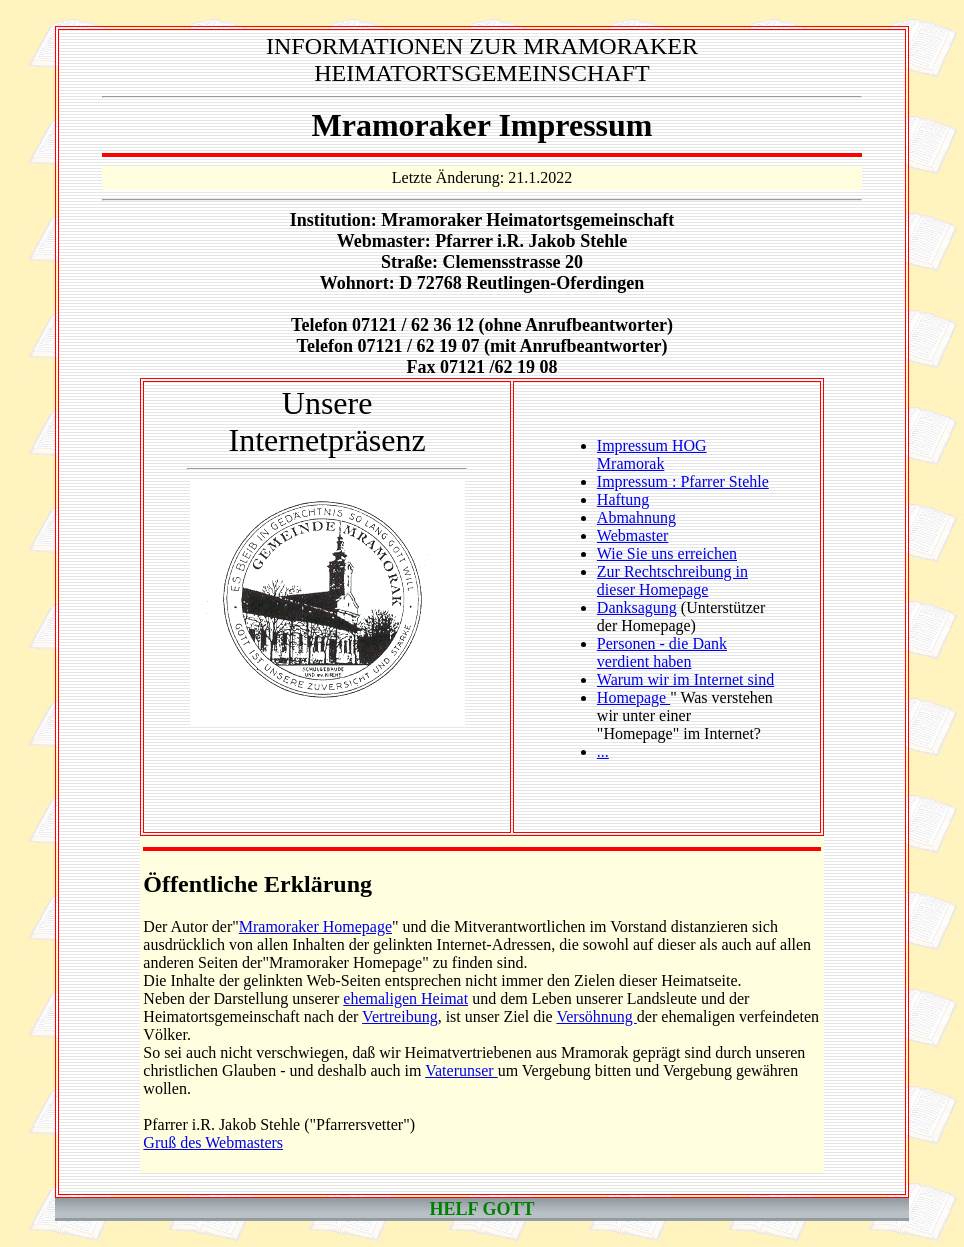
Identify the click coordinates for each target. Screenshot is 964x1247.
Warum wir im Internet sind (685, 679)
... (603, 751)
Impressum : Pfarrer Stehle (683, 481)
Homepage (633, 697)
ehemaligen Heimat (405, 998)
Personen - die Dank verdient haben (662, 652)
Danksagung (637, 607)
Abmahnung (636, 517)
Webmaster (633, 535)
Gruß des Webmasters (213, 1142)
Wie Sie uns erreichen (667, 553)
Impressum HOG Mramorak (652, 454)
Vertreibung (400, 1016)
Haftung (623, 499)
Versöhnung (596, 1016)
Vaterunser (461, 1070)
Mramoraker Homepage (315, 926)
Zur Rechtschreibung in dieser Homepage (672, 580)
